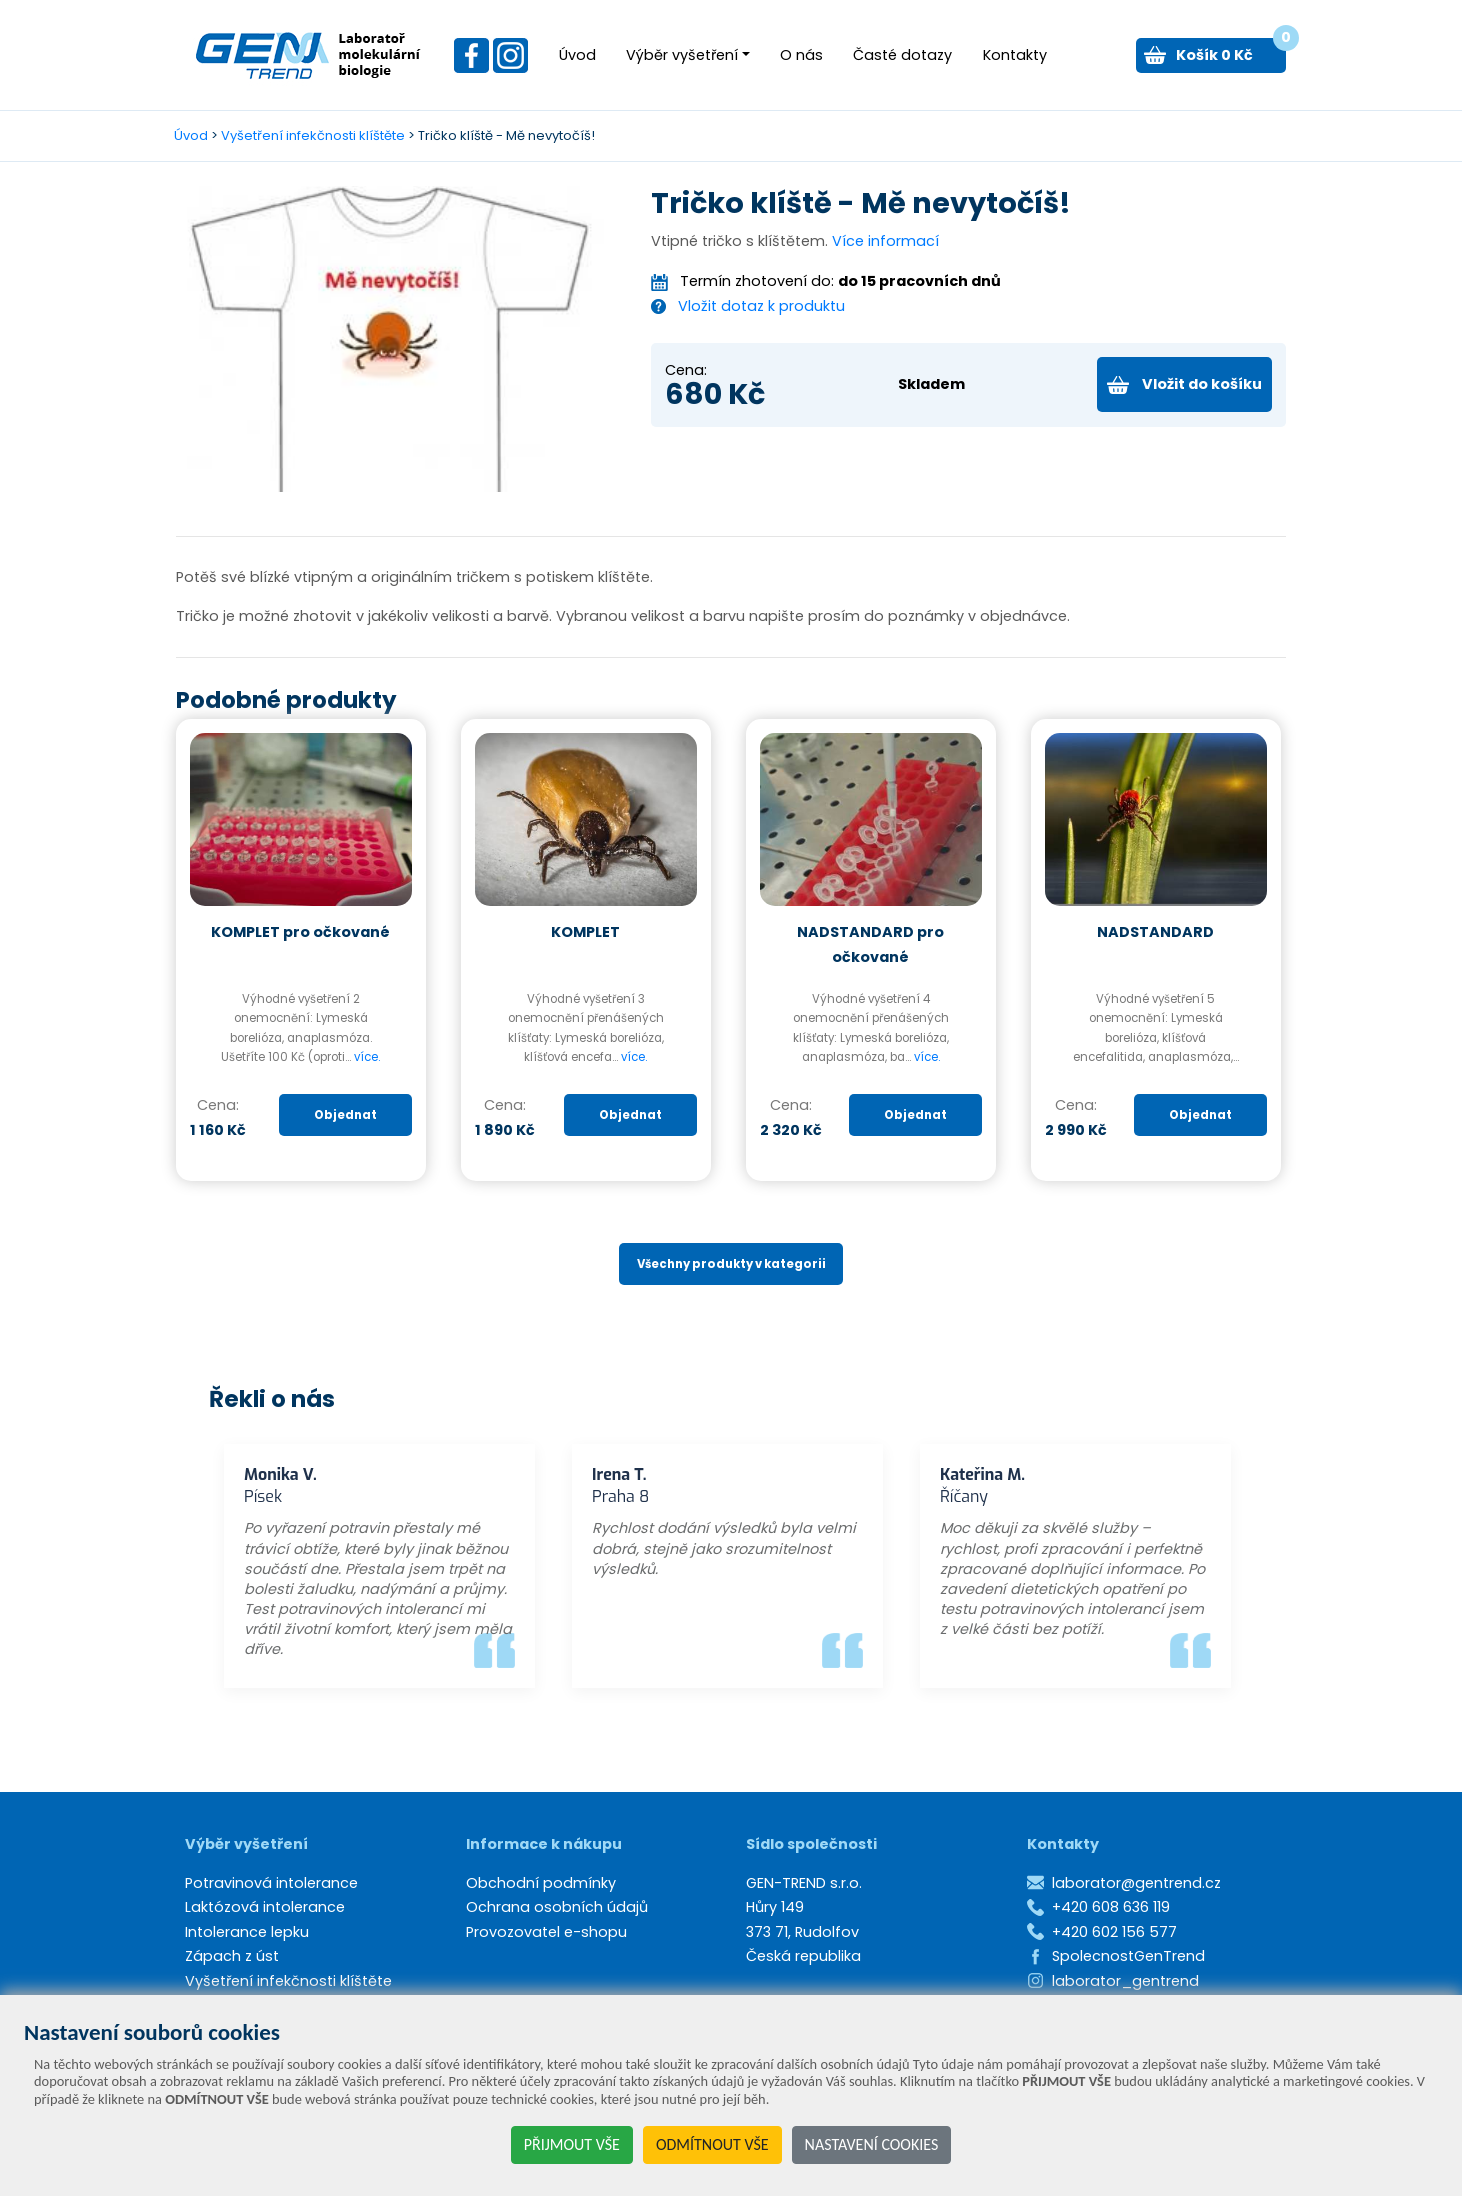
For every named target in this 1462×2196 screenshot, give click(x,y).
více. (367, 1057)
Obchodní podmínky (541, 1883)
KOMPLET (585, 932)
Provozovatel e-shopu (546, 1932)
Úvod (577, 55)
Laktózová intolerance (265, 1907)
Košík (1231, 51)
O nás (801, 55)
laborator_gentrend (1125, 1981)
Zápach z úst (232, 1956)
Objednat (345, 1115)
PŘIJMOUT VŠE (572, 2144)
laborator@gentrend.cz (1136, 1883)
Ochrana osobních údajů (557, 1907)
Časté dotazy (902, 55)
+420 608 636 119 (1111, 1907)
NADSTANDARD (1155, 932)
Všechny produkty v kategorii (731, 1264)
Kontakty (1015, 55)
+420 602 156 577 (1114, 1932)
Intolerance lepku (247, 1932)
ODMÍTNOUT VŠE (712, 2144)
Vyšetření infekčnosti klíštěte (313, 135)
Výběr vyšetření (682, 55)
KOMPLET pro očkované (300, 932)
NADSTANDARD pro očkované (870, 944)
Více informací (885, 241)
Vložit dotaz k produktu (761, 306)
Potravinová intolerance (271, 1883)
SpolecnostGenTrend (1128, 1956)
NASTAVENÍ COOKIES (872, 2144)
